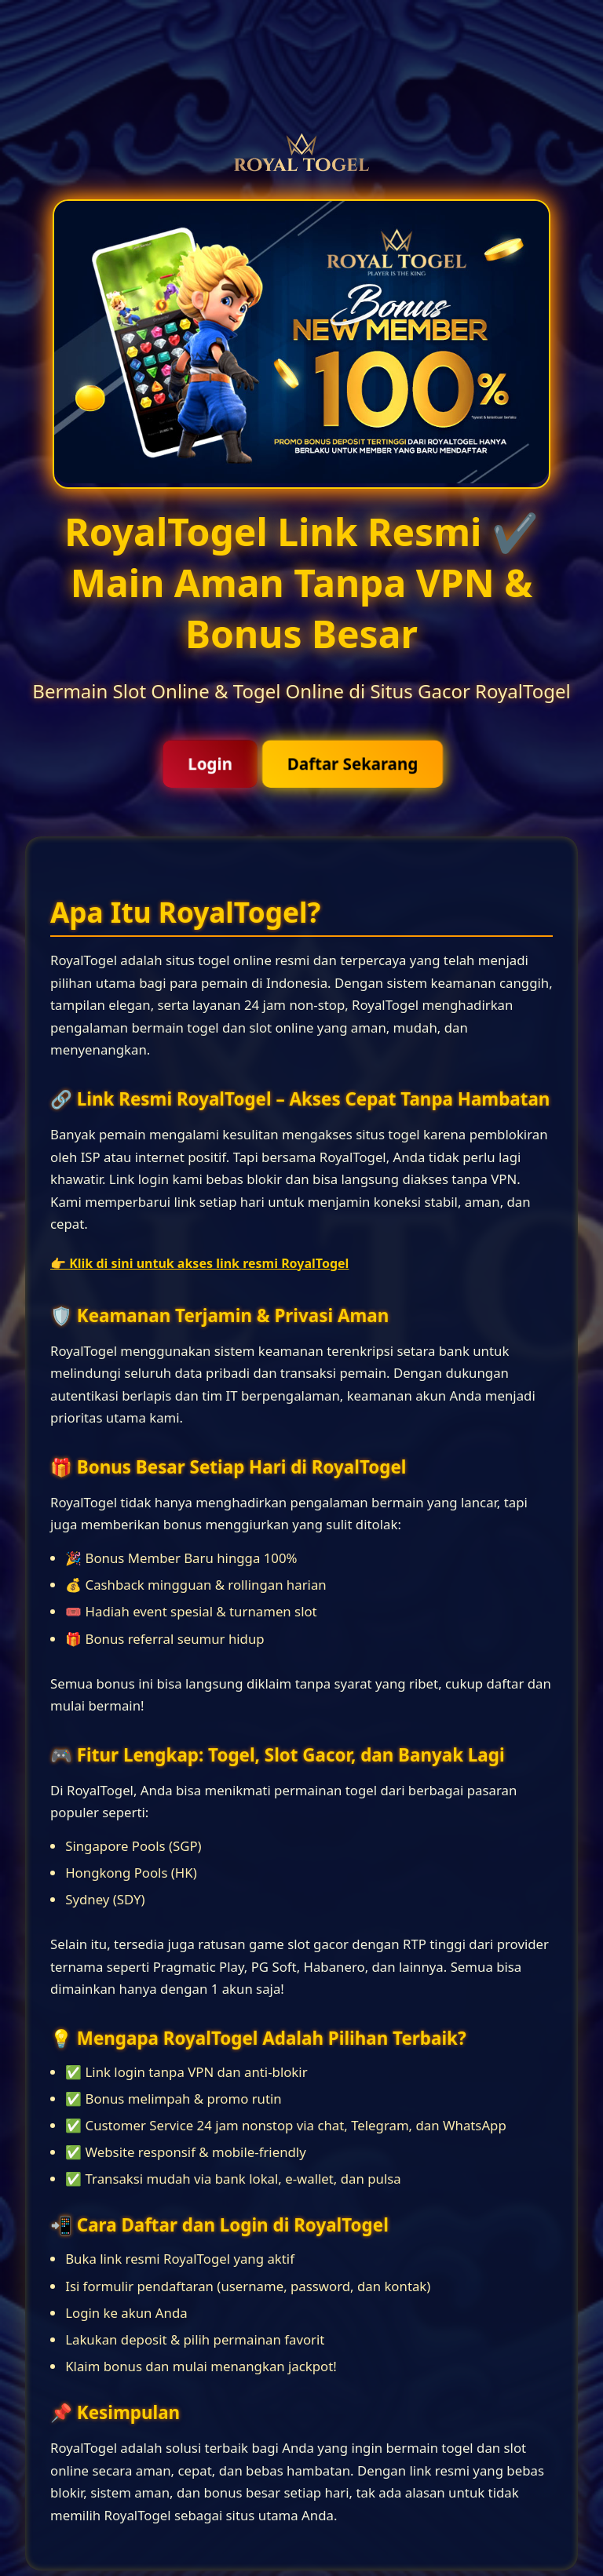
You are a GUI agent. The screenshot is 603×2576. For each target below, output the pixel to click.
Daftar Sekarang (352, 763)
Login (210, 763)
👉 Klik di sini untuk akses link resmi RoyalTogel (199, 1263)
